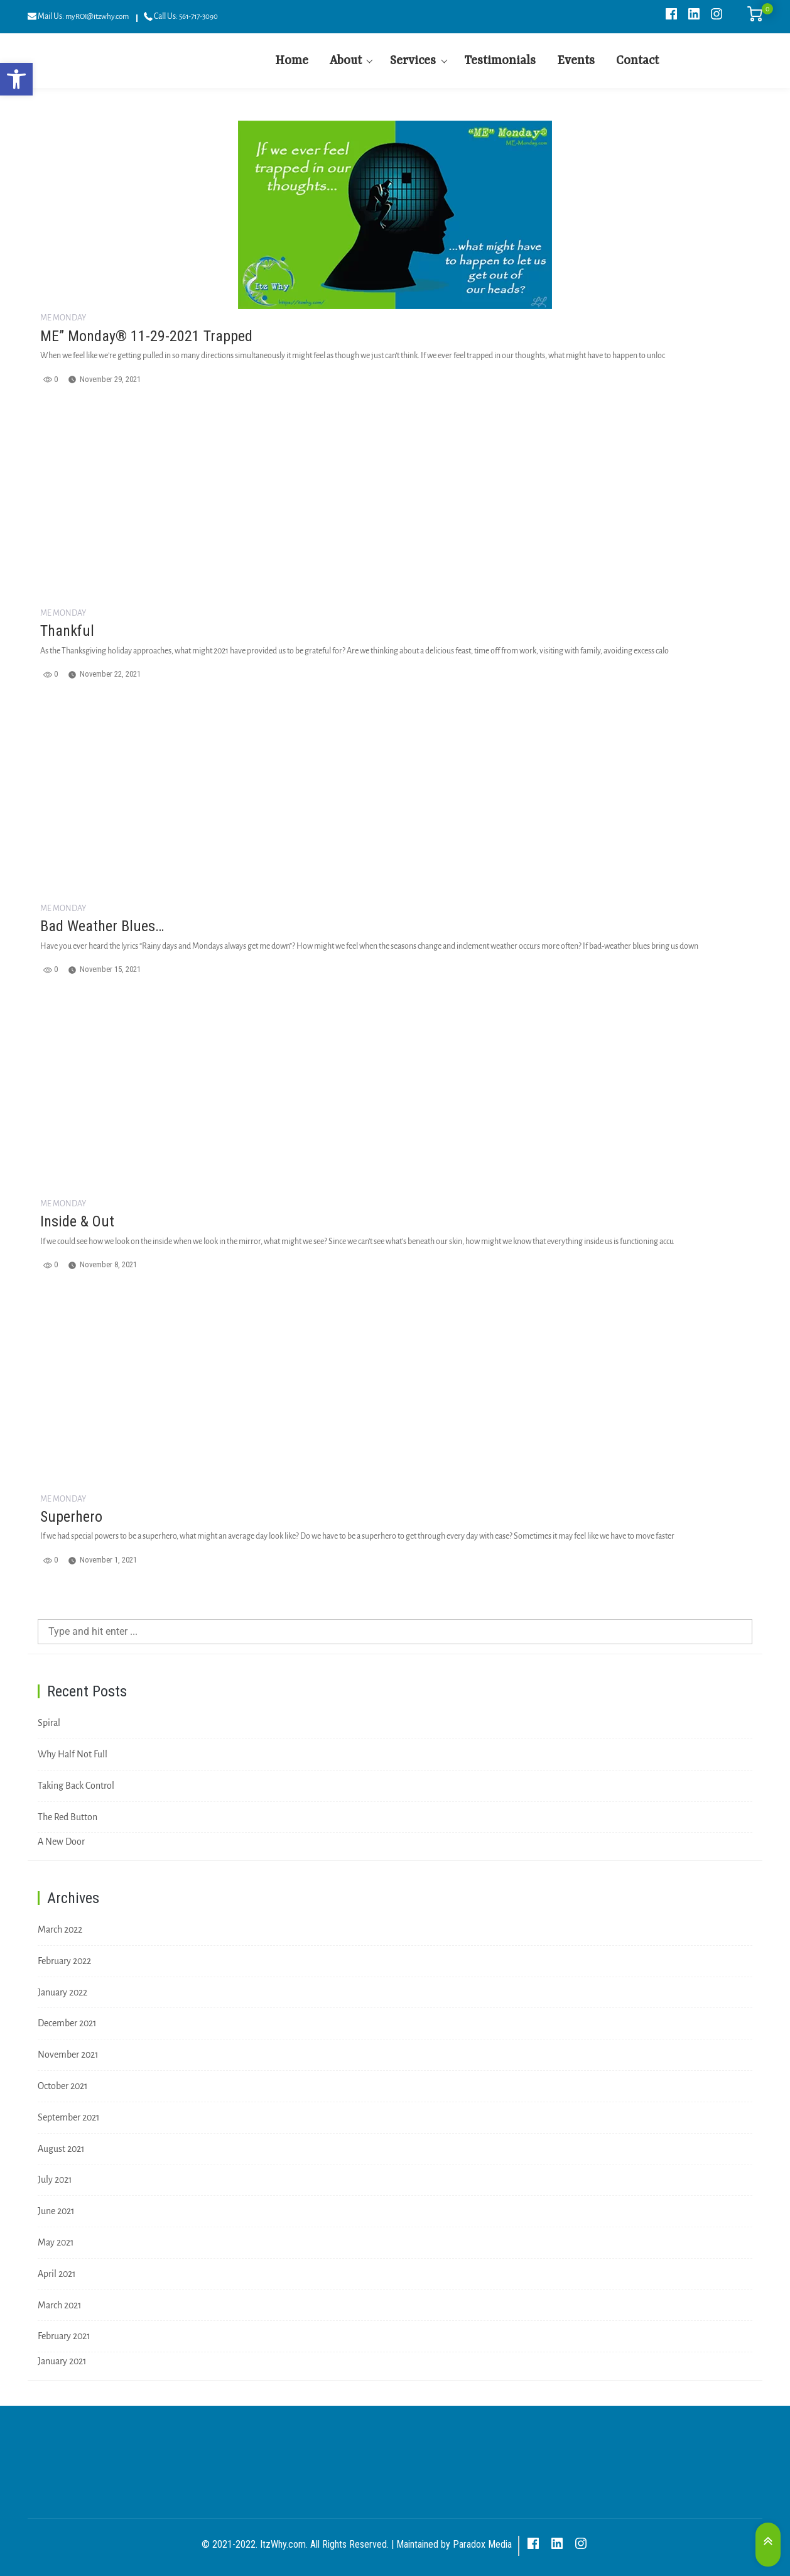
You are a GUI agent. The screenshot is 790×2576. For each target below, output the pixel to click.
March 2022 (60, 1929)
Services (413, 61)
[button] (16, 79)
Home (291, 61)
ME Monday (63, 318)
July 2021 (55, 2180)
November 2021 (68, 2054)
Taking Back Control (76, 1786)
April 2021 (57, 2274)
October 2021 (63, 2086)
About (346, 61)
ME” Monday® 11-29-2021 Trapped (146, 336)
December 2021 (67, 2023)
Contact (637, 61)
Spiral (49, 1723)
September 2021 (69, 2117)
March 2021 (60, 2305)
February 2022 (64, 1961)
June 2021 (56, 2211)
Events (576, 61)
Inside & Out (77, 1221)
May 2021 (56, 2242)
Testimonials (500, 61)
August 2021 (61, 2149)
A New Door (61, 1841)
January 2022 (62, 1992)
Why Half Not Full (72, 1754)
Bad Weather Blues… (102, 926)
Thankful (67, 631)
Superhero (71, 1516)
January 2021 (62, 2361)
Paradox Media (482, 2544)
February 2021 (64, 2336)
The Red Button (67, 1817)
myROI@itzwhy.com (97, 17)
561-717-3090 (198, 17)
